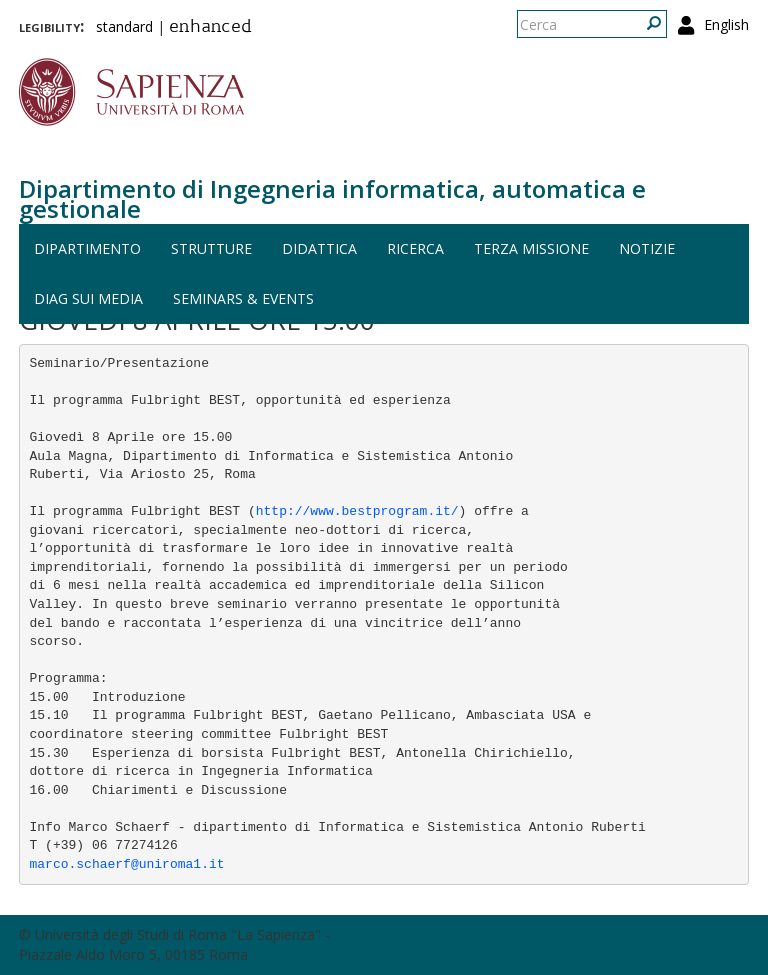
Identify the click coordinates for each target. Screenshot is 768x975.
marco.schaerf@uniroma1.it (127, 864)
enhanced (210, 28)
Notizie (647, 248)
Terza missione (531, 248)
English (726, 24)
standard (124, 26)
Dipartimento (87, 248)
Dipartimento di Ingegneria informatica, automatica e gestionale (332, 198)
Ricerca (415, 248)
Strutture (211, 248)
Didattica (319, 248)
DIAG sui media (88, 298)
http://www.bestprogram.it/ (357, 511)
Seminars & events (243, 298)
